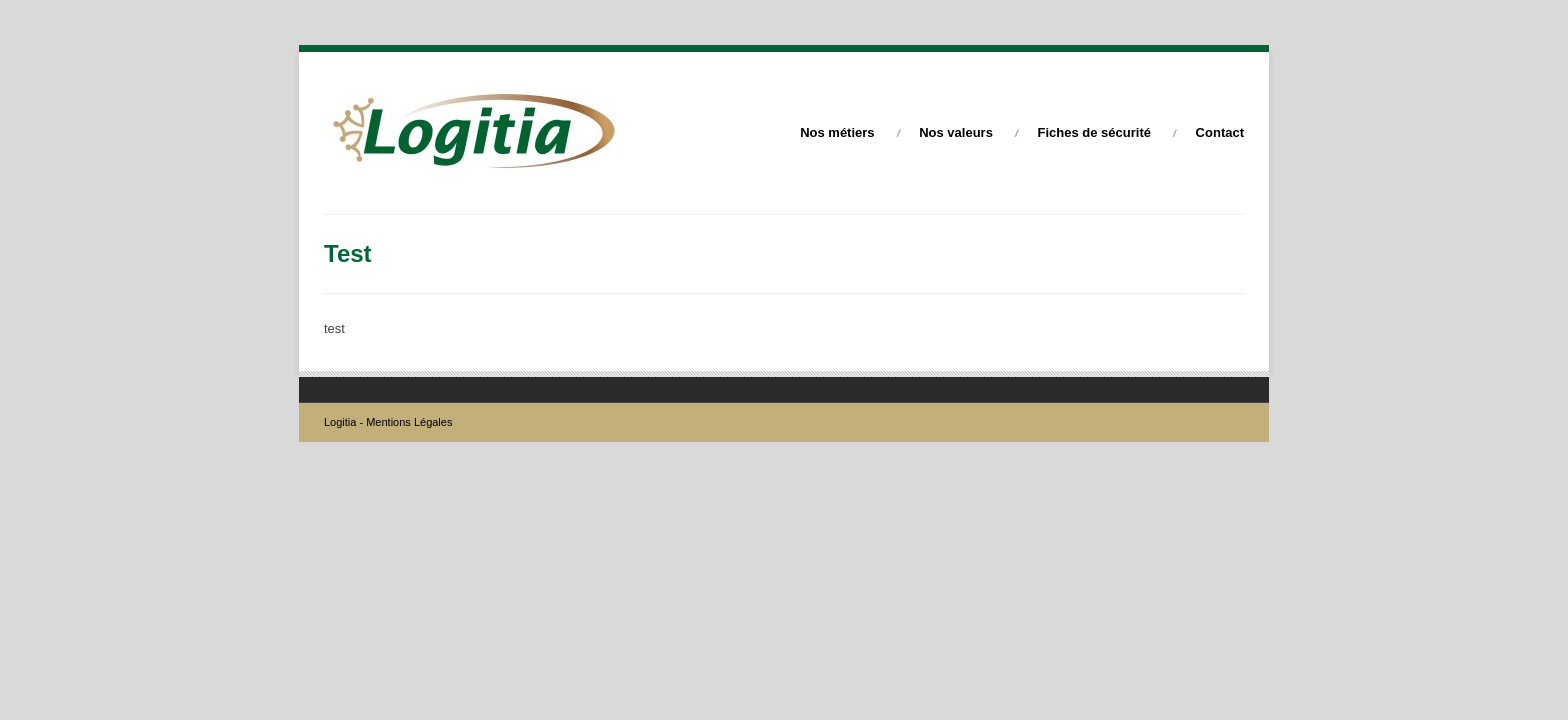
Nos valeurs (956, 132)
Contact (1220, 132)
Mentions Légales (409, 422)
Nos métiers (837, 132)
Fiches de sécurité (1094, 132)
